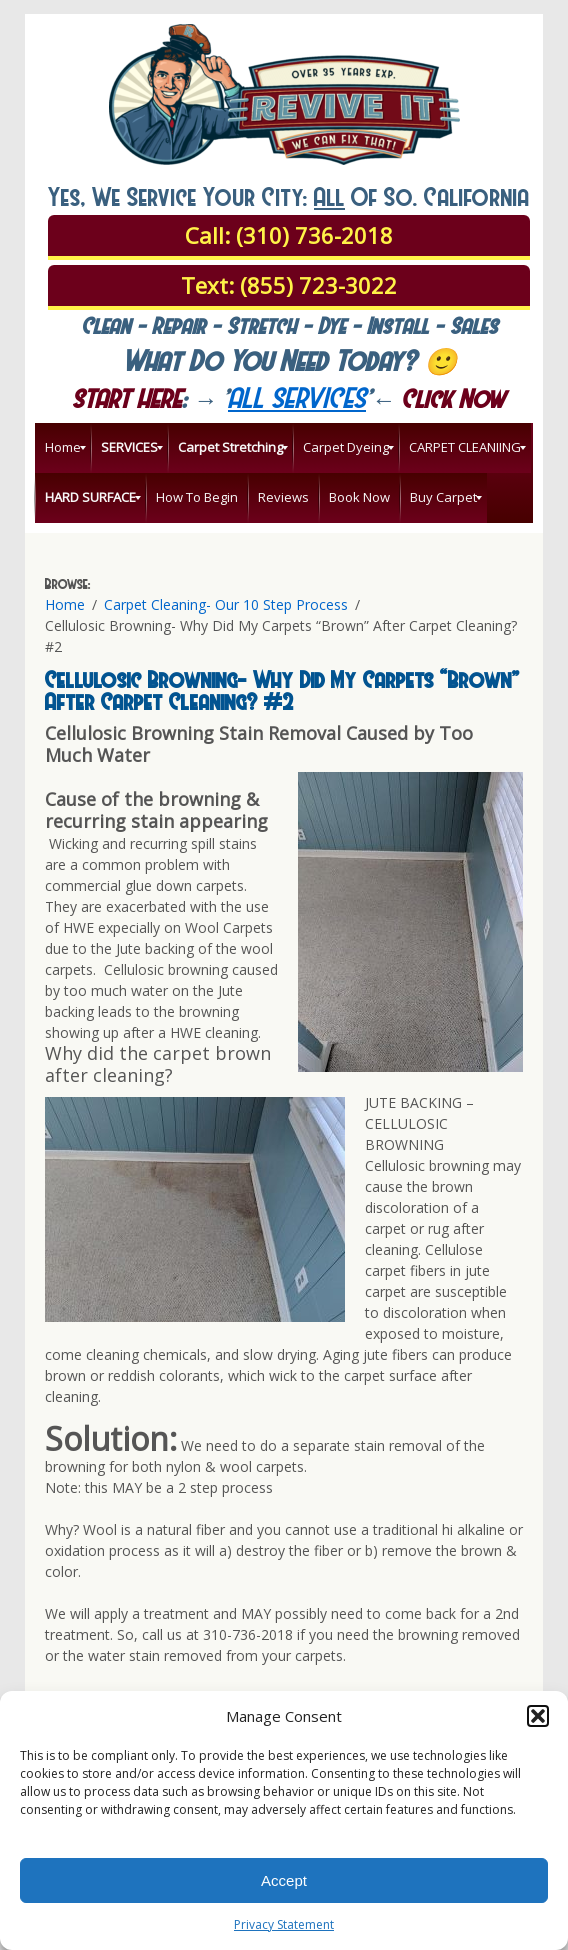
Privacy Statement (284, 1924)
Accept (284, 1880)
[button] (538, 1716)
